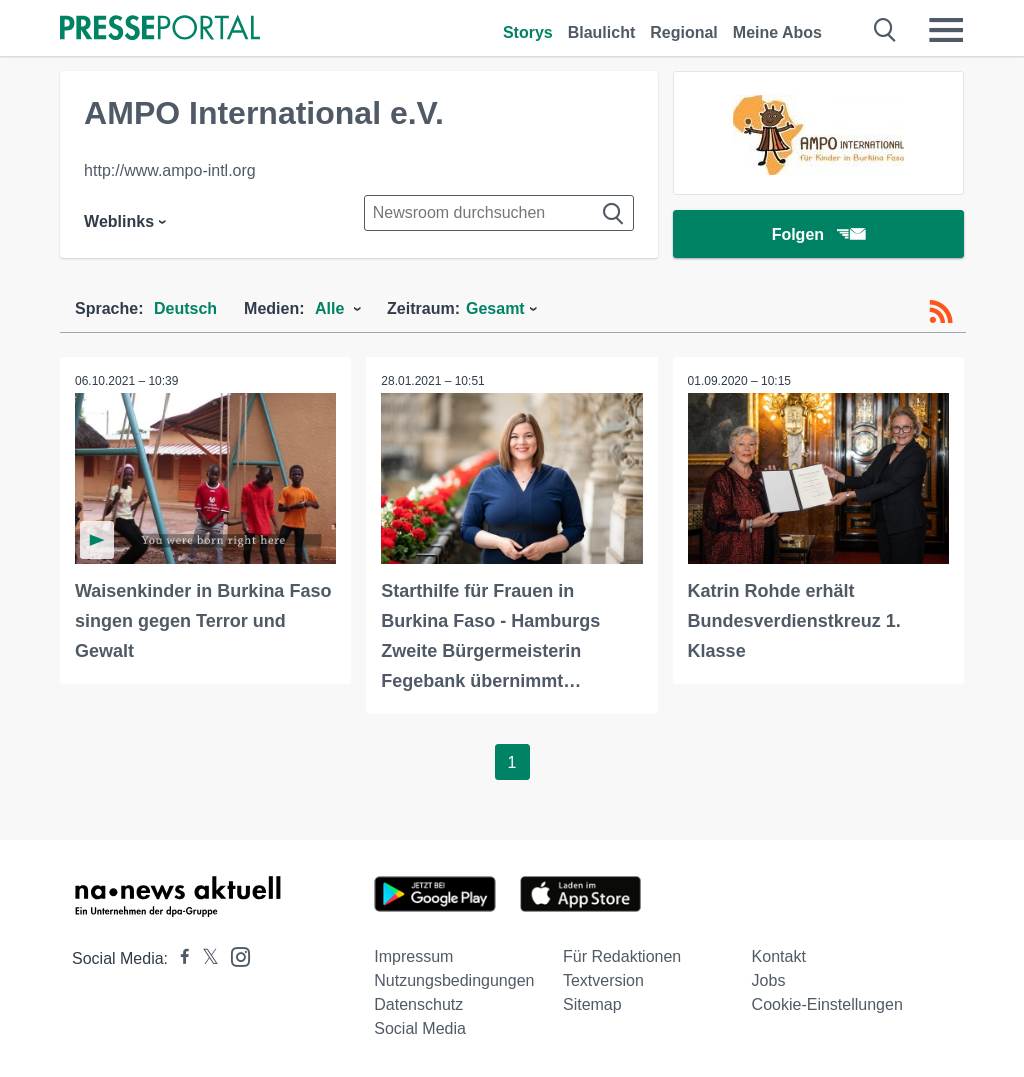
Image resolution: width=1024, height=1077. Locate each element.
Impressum (413, 956)
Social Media (420, 1028)
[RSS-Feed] (941, 312)
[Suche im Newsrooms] (499, 213)
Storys (528, 32)
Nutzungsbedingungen (454, 980)
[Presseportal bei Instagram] (234, 955)
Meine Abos (777, 32)
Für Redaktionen (622, 956)
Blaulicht (602, 32)
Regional (684, 32)
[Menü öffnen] (946, 30)
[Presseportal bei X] (204, 958)
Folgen (818, 234)
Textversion (603, 980)
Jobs (769, 980)
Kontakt (779, 956)
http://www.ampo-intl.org (170, 170)
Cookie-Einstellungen (827, 1004)
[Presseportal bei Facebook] (179, 958)
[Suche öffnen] (885, 30)
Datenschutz (418, 1004)
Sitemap (592, 1004)
